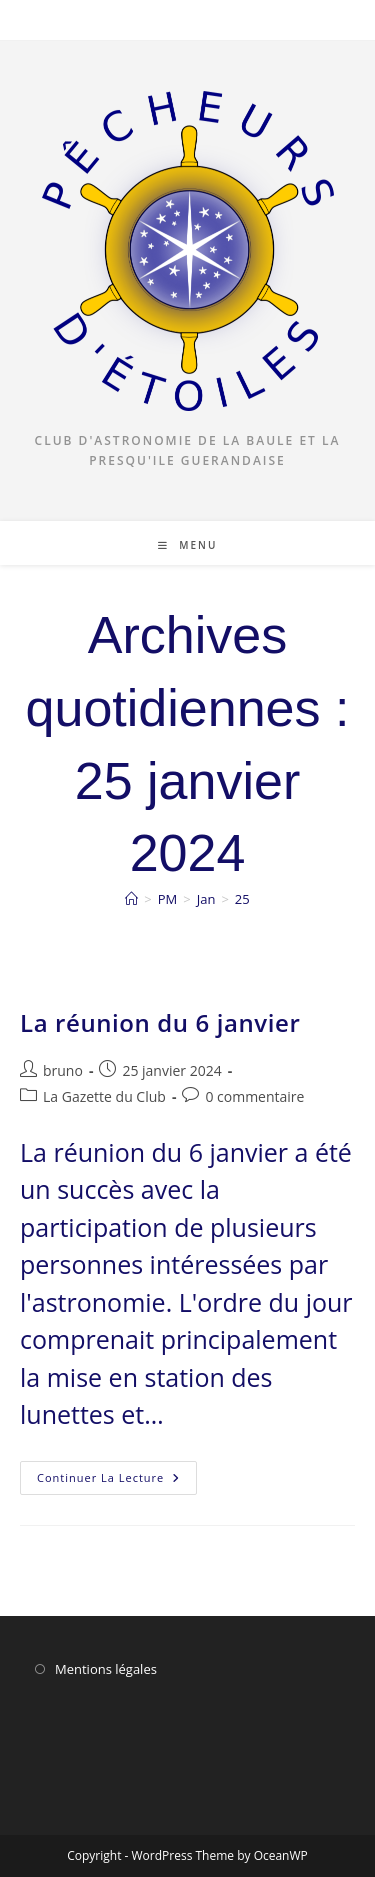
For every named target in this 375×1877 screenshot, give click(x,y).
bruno (63, 1070)
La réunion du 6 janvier (160, 1022)
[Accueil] (131, 899)
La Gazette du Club (104, 1096)
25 (242, 899)
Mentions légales (106, 1669)
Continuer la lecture (117, 1481)
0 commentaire (254, 1096)
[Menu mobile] (188, 545)
